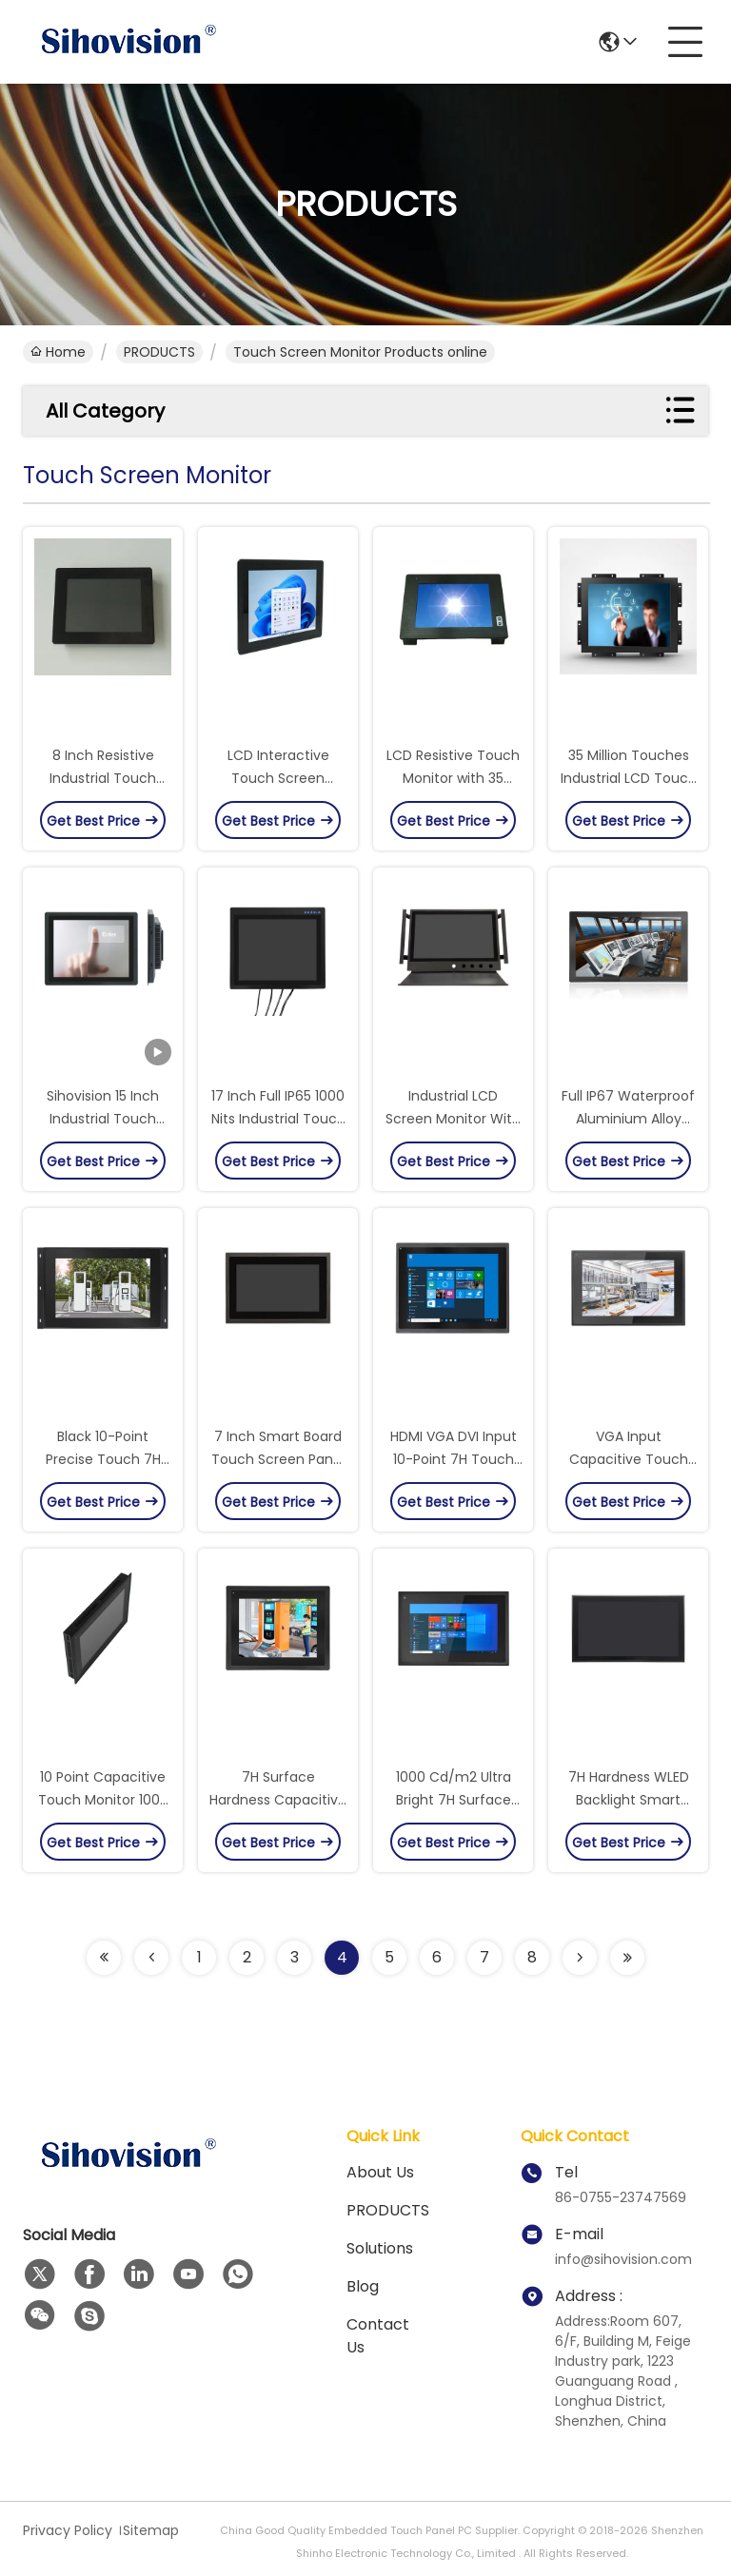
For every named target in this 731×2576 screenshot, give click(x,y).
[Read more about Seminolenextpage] (104, 1958)
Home (58, 351)
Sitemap (151, 2530)
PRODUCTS (159, 351)
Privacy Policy (67, 2530)
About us (380, 2172)
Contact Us (377, 2335)
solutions (379, 2248)
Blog (362, 2286)
